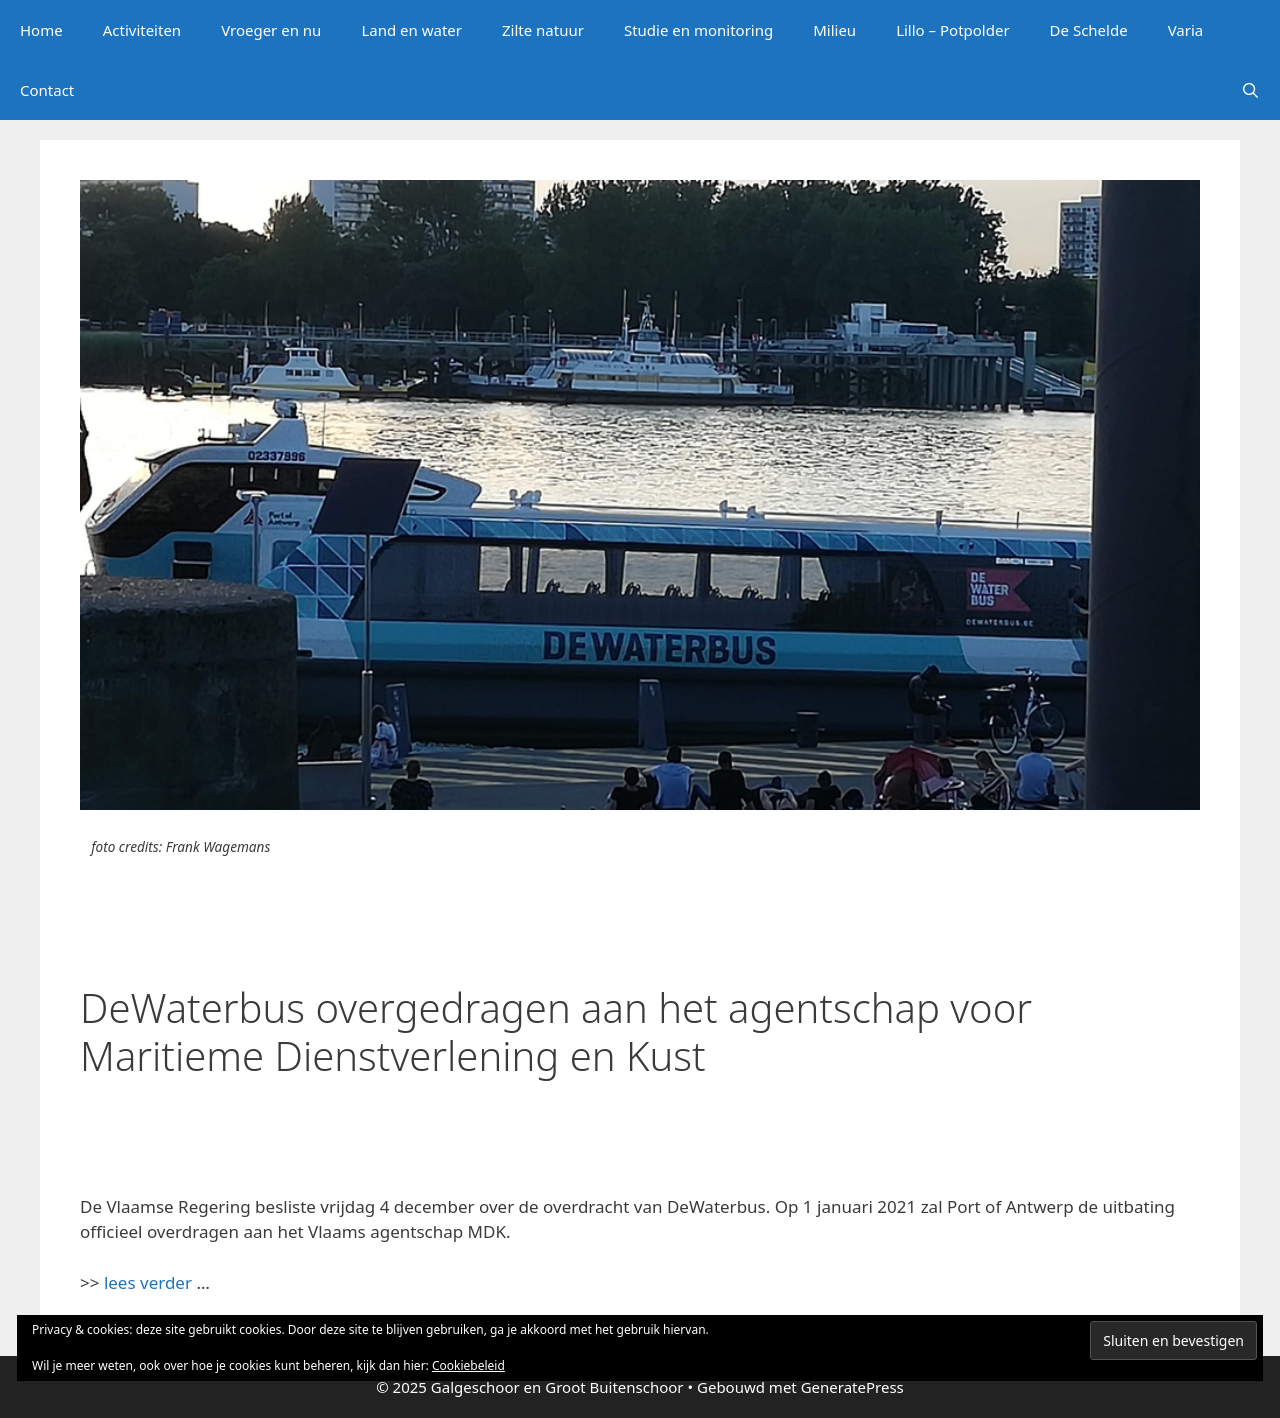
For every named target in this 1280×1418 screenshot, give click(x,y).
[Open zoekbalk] (1250, 90)
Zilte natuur (543, 30)
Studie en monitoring (698, 30)
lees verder (148, 1282)
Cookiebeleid (468, 1365)
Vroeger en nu (271, 30)
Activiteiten (142, 30)
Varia (1186, 30)
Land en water (411, 30)
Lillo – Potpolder (952, 30)
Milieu (834, 30)
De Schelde (1089, 30)
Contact (47, 90)
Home (41, 30)
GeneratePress (852, 1387)
